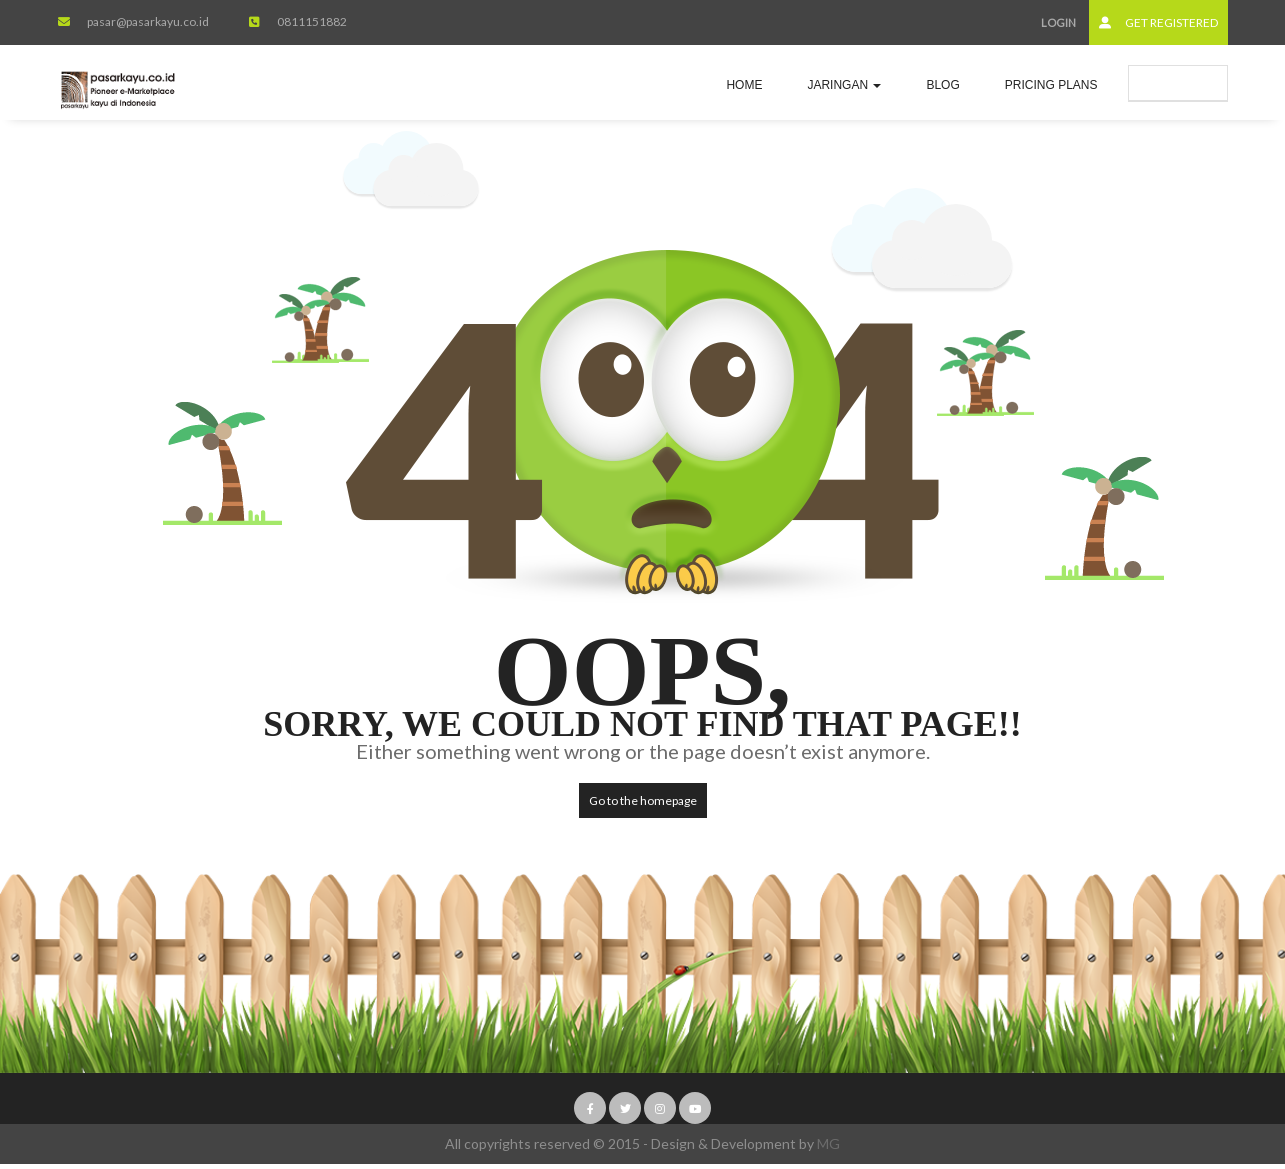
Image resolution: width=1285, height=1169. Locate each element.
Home (744, 85)
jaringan (844, 85)
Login (1058, 22)
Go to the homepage (643, 800)
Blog (942, 85)
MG (828, 1143)
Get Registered (1158, 22)
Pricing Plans (1051, 85)
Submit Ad (1178, 82)
